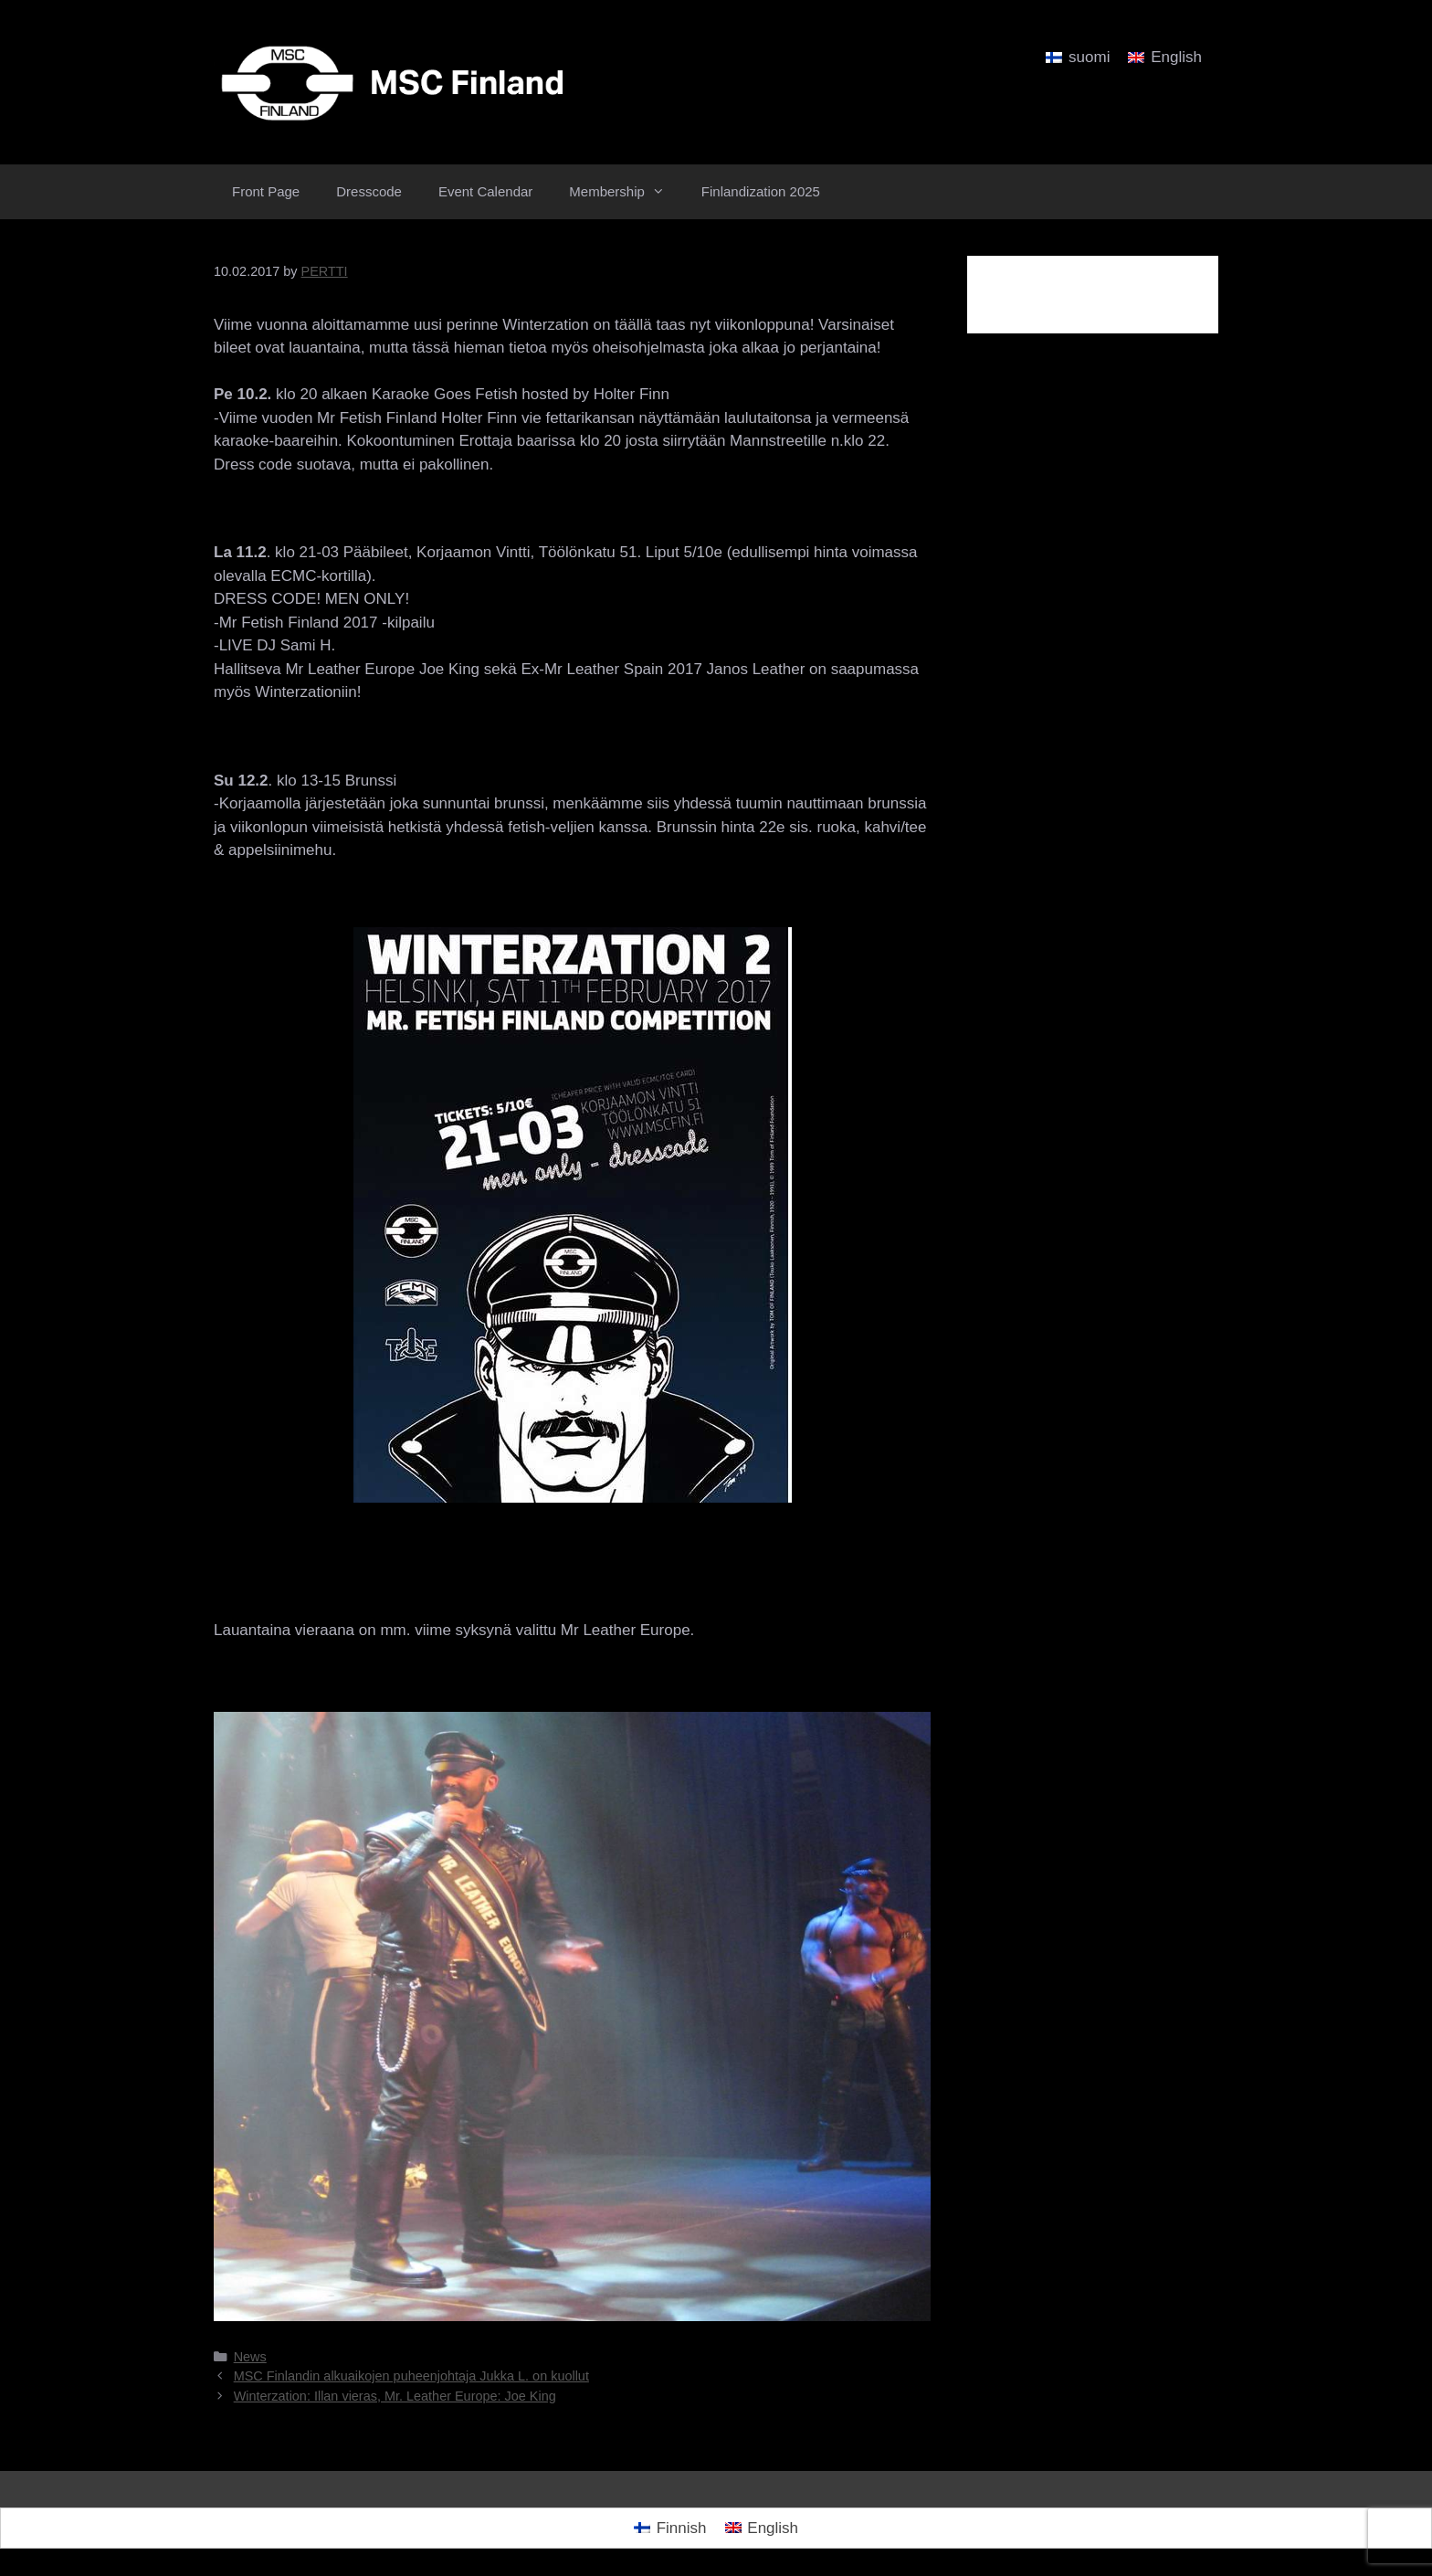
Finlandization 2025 (760, 191)
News (250, 2356)
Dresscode (369, 191)
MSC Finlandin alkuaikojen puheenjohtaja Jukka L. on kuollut (411, 2376)
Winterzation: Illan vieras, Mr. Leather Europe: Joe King (395, 2396)
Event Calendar (485, 191)
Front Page (266, 191)
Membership (626, 191)
